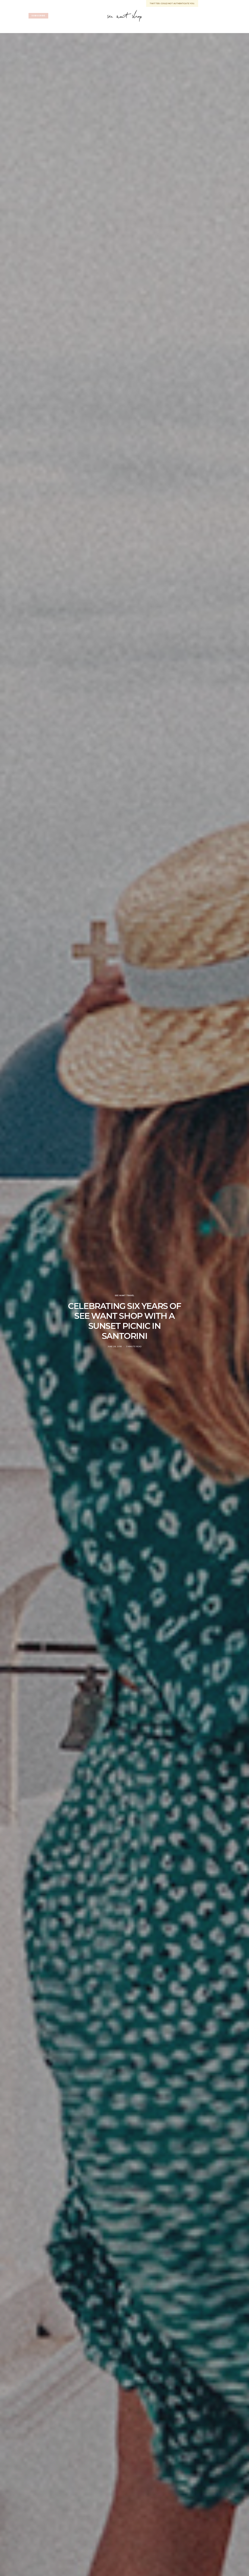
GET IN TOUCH (55, 3)
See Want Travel (175, 28)
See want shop (72, 28)
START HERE (35, 3)
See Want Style (147, 28)
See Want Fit (122, 28)
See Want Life (98, 28)
